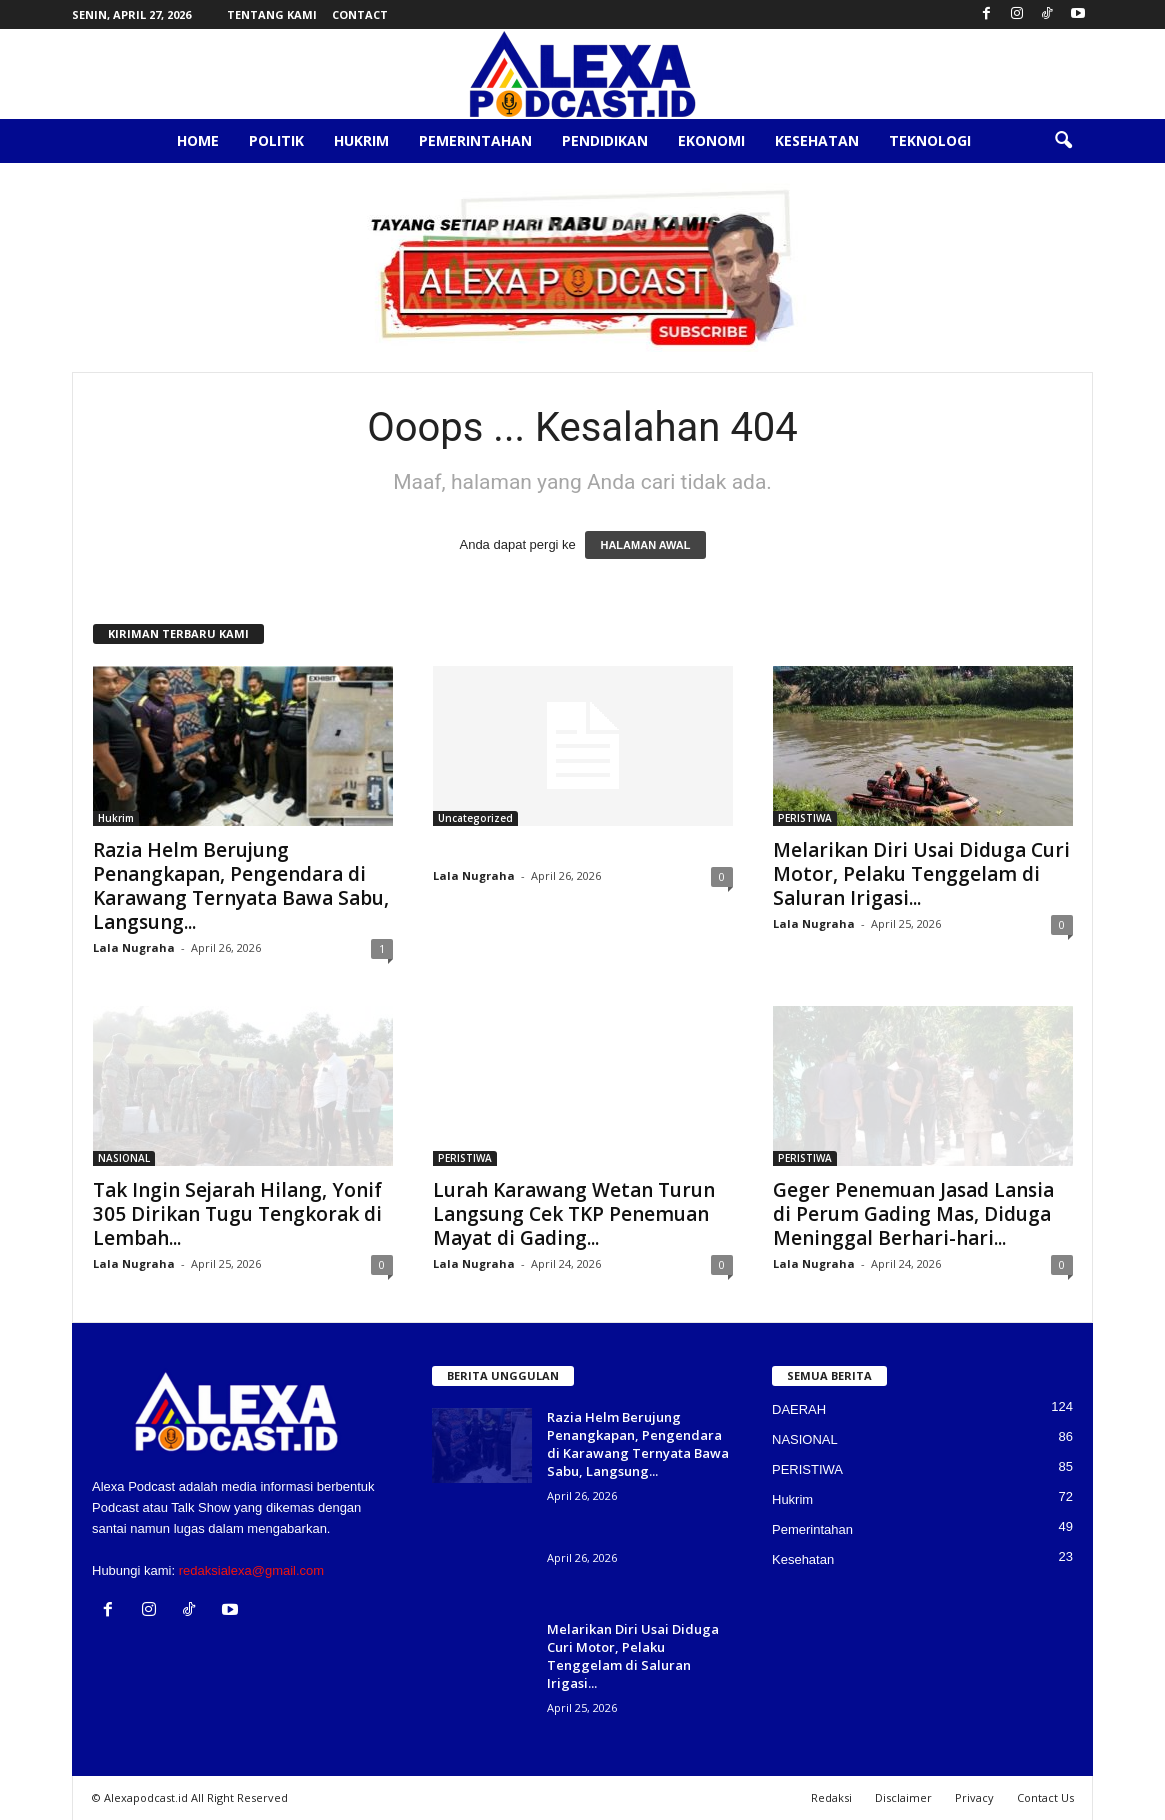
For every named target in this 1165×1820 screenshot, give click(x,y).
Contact (360, 14)
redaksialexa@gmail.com (251, 1570)
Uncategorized (475, 818)
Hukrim (361, 140)
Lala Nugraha (134, 947)
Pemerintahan (475, 140)
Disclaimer (903, 1797)
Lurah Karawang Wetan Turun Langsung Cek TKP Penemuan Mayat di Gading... (574, 1214)
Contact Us (1045, 1797)
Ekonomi (711, 140)
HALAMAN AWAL (645, 545)
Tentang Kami (272, 14)
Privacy (974, 1797)
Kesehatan (817, 140)
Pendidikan (605, 140)
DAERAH (799, 1409)
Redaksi (831, 1797)
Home (198, 140)
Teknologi (930, 140)
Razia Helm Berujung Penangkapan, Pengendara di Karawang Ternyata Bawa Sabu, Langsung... (241, 886)
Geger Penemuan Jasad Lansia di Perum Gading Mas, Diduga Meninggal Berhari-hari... (913, 1214)
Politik (276, 140)
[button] (1063, 141)
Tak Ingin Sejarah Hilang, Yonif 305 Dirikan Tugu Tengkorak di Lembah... (237, 1214)
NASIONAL (124, 1158)
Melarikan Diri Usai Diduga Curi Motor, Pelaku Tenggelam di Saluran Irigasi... (921, 874)
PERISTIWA (805, 818)
